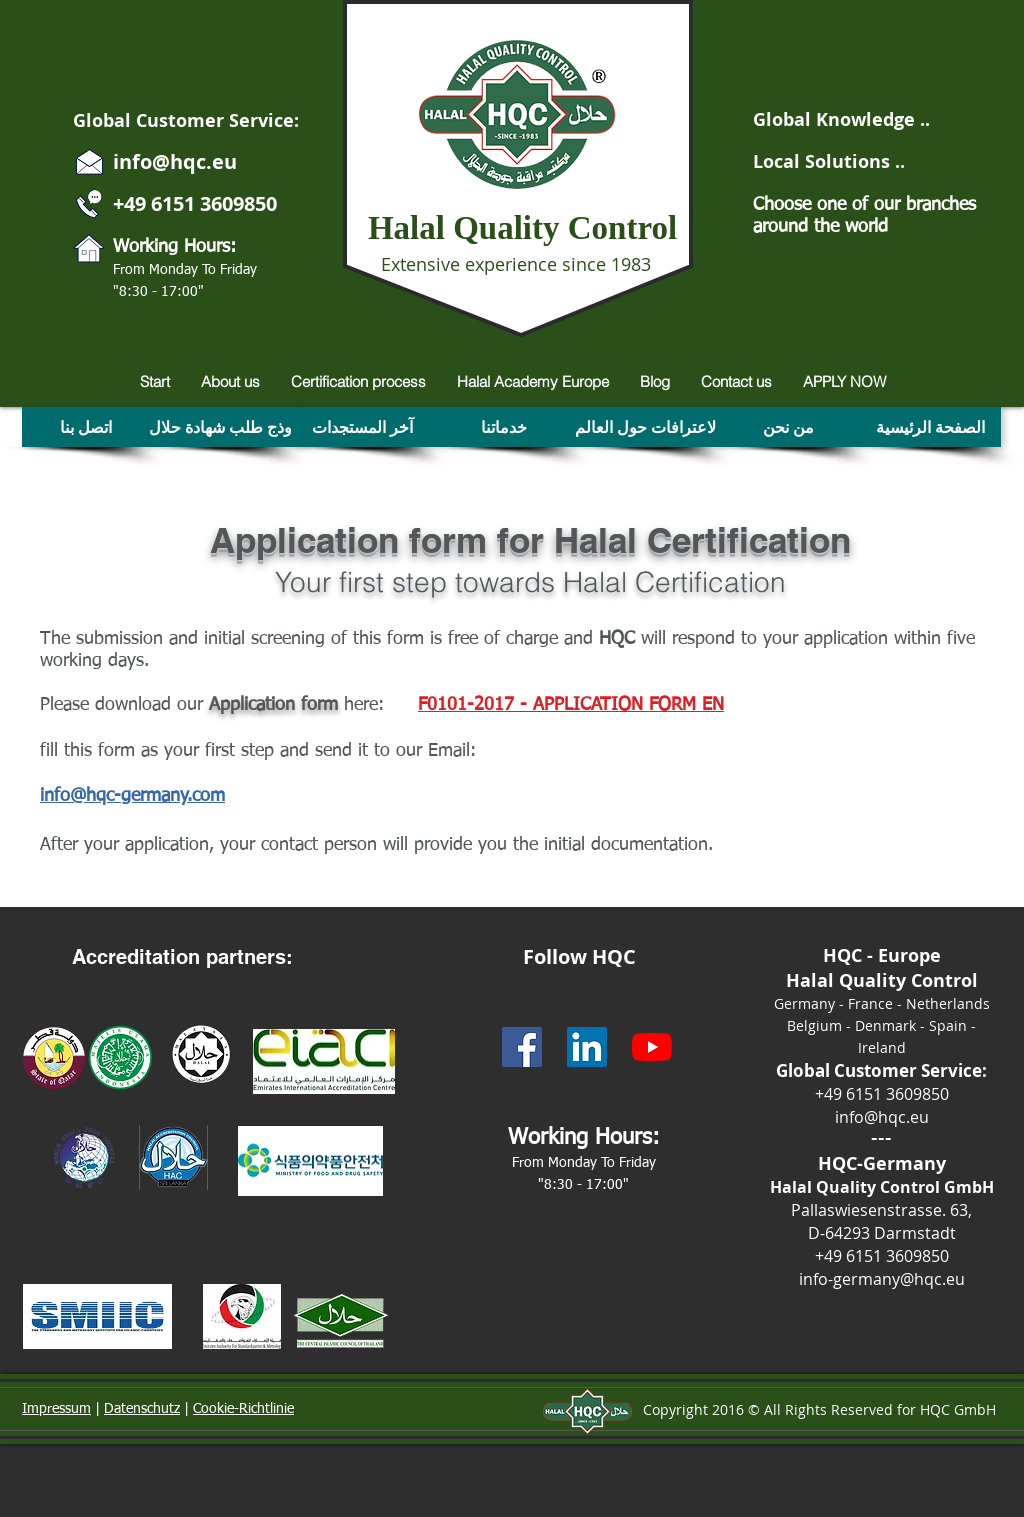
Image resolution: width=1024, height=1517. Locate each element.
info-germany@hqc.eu (882, 1279)
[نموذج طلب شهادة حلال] (227, 427)
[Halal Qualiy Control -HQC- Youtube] (652, 1047)
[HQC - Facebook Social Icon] (522, 1047)
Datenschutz (142, 1409)
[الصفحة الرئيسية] (930, 427)
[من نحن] (788, 427)
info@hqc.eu (175, 161)
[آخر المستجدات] (362, 427)
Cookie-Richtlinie (243, 1409)
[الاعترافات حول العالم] (647, 427)
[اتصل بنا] (85, 427)
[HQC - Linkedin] (587, 1047)
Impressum (56, 1409)
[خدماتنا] (504, 427)
